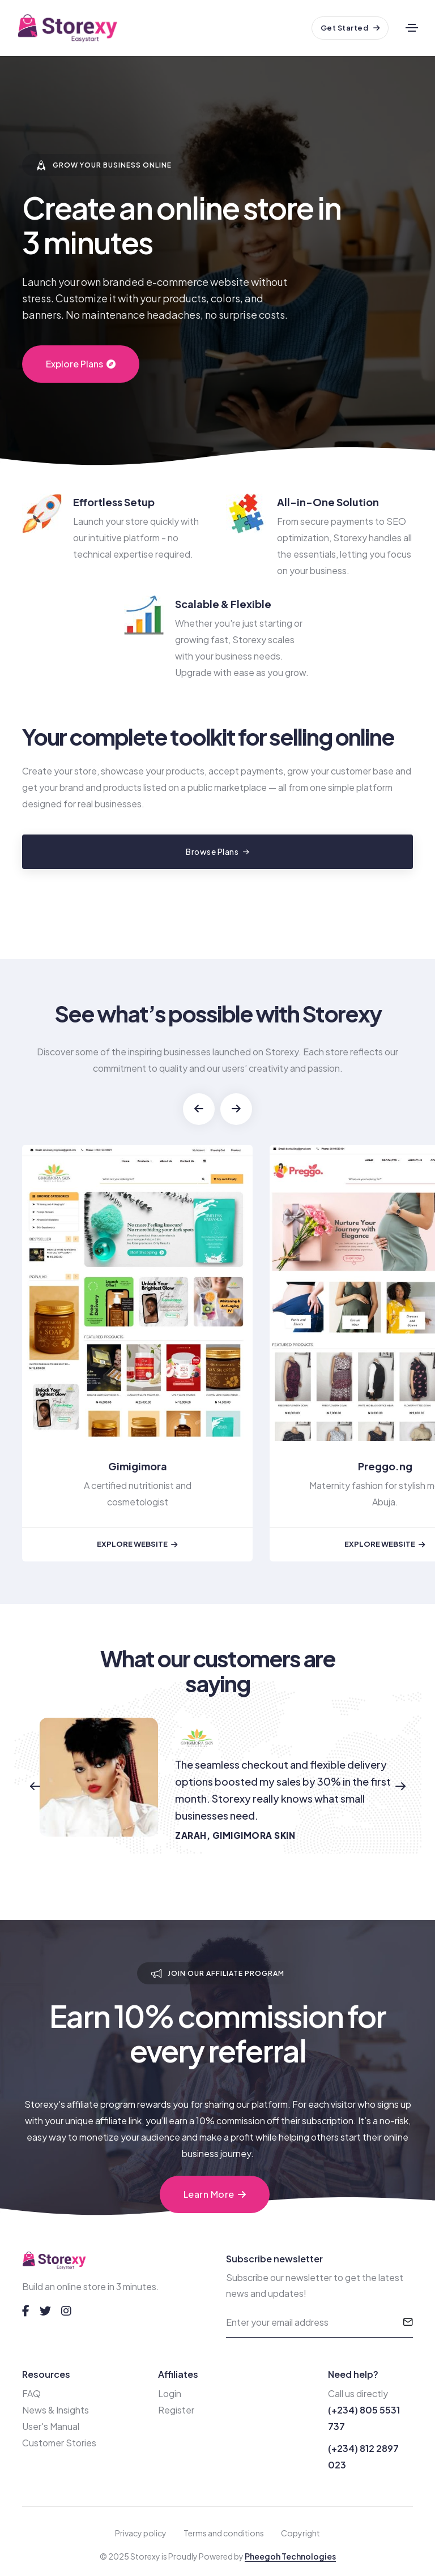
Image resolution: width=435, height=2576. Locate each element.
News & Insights (55, 2410)
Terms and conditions (224, 2533)
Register (176, 2410)
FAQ (31, 2393)
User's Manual (50, 2426)
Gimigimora (137, 1466)
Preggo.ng (385, 1466)
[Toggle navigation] (412, 28)
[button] (199, 1109)
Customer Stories (59, 2443)
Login (169, 2393)
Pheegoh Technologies (290, 2556)
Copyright (300, 2533)
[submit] (408, 2322)
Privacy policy (141, 2533)
